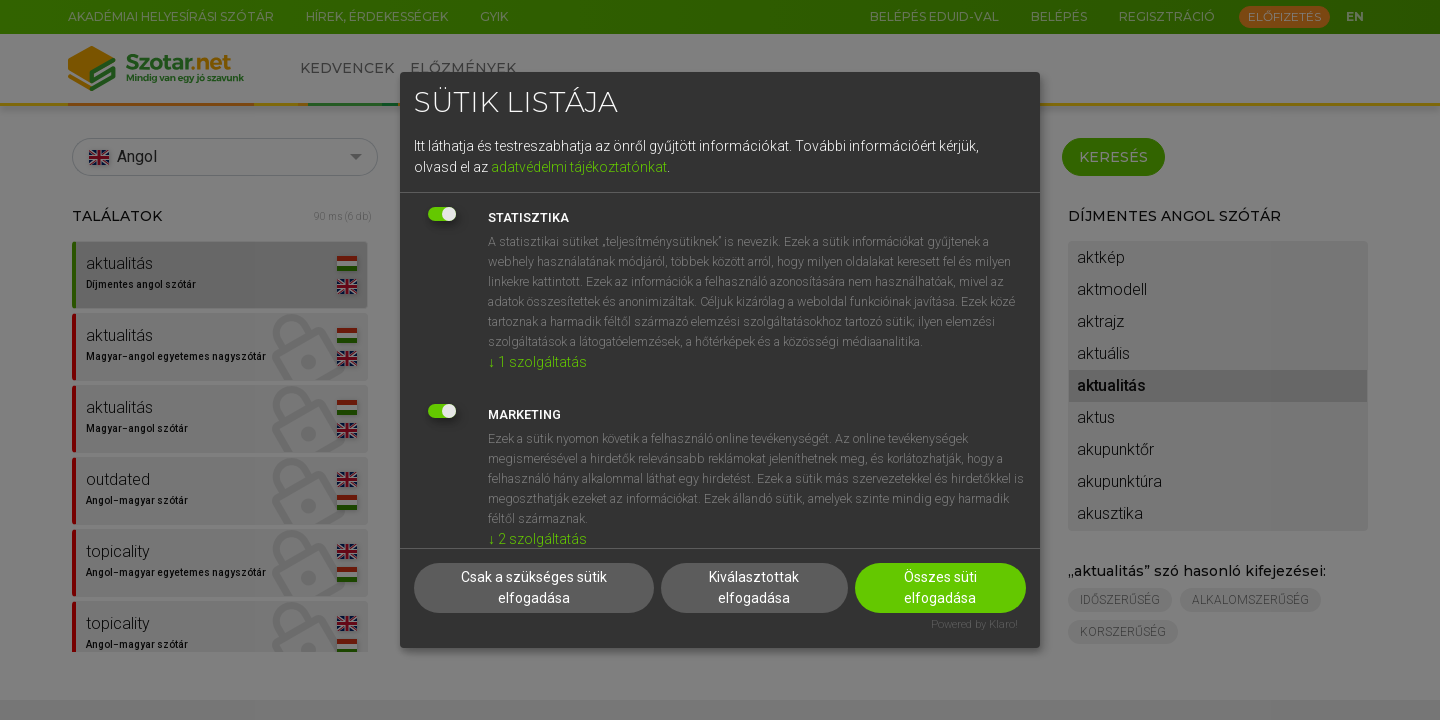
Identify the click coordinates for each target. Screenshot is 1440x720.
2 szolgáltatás (537, 539)
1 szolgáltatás (537, 362)
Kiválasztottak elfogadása (754, 587)
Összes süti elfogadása (940, 587)
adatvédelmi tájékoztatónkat (579, 167)
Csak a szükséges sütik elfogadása (534, 587)
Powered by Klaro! (974, 624)
